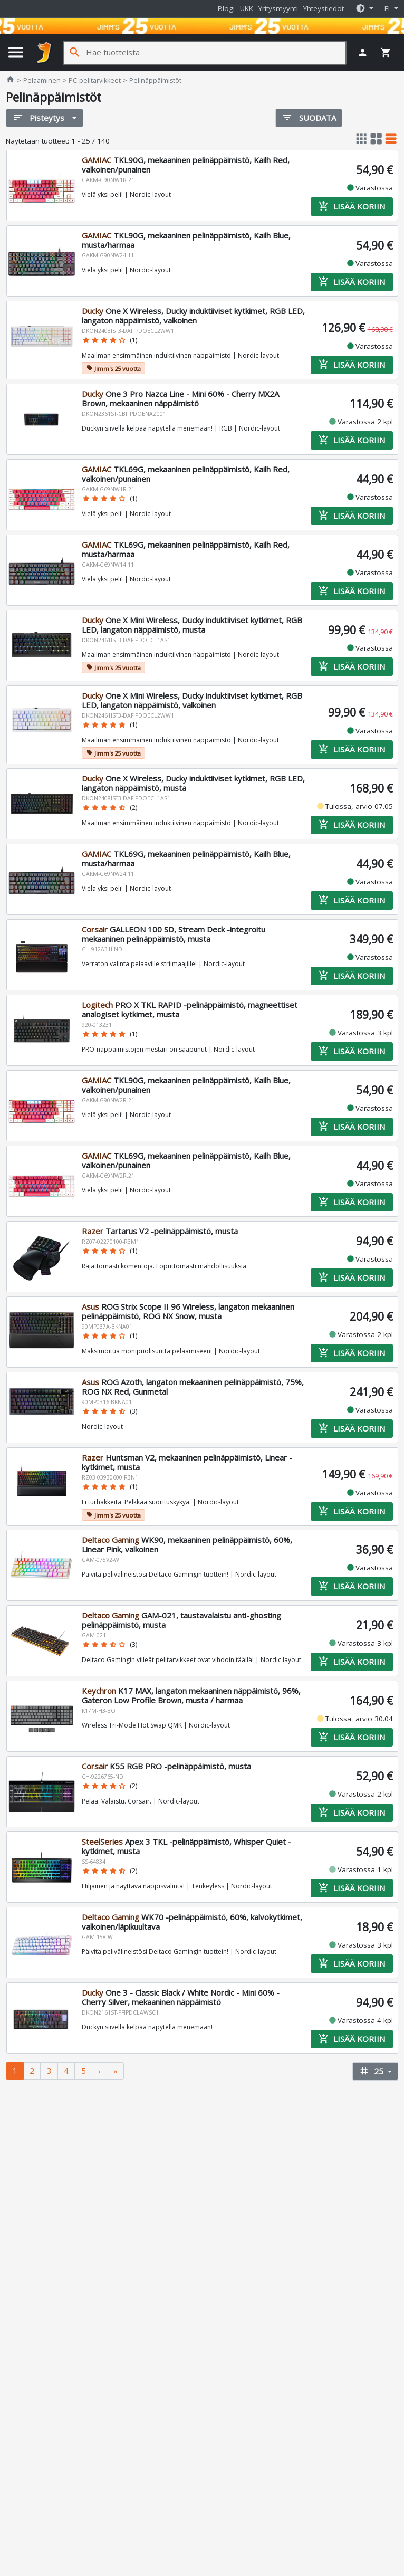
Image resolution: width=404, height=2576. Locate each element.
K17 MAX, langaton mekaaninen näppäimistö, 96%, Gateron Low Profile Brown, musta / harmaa (191, 1696)
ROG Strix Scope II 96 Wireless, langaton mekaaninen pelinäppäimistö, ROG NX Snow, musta (188, 1311)
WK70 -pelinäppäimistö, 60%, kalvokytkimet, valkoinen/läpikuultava (192, 1922)
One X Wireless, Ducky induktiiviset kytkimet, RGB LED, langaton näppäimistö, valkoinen (193, 316)
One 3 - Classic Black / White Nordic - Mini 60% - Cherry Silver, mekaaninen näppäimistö (181, 1998)
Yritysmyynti (278, 8)
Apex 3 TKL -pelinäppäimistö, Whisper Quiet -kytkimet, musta (186, 1847)
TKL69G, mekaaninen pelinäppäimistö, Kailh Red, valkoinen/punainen (186, 474)
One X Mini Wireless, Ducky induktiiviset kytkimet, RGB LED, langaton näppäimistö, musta (192, 625)
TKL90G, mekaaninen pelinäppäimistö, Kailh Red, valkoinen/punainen (186, 165)
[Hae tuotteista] (215, 52)
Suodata (309, 117)
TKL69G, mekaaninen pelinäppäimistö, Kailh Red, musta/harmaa (186, 549)
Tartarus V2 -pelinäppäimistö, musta (160, 1231)
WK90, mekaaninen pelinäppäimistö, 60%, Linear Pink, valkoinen (187, 1545)
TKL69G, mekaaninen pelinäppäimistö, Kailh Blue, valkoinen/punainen (186, 1160)
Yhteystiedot (323, 8)
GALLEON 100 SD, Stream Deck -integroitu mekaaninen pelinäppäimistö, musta (173, 934)
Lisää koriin (351, 206)
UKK (246, 8)
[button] (364, 9)
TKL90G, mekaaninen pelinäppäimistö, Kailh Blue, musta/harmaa (186, 241)
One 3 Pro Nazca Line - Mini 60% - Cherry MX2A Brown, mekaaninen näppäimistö (180, 399)
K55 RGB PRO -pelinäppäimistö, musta (166, 1766)
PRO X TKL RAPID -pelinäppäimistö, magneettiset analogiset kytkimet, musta (189, 1009)
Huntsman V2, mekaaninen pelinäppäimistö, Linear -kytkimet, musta (187, 1462)
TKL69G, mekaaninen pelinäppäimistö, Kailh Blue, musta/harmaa (186, 858)
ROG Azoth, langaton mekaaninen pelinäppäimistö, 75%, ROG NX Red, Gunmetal (193, 1387)
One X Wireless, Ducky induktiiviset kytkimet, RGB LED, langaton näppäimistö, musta (193, 783)
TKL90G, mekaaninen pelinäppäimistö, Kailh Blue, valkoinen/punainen (186, 1085)
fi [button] (388, 8)
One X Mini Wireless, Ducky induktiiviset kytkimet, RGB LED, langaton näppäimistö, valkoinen (192, 700)
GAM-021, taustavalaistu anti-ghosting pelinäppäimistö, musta (181, 1620)
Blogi (226, 8)
